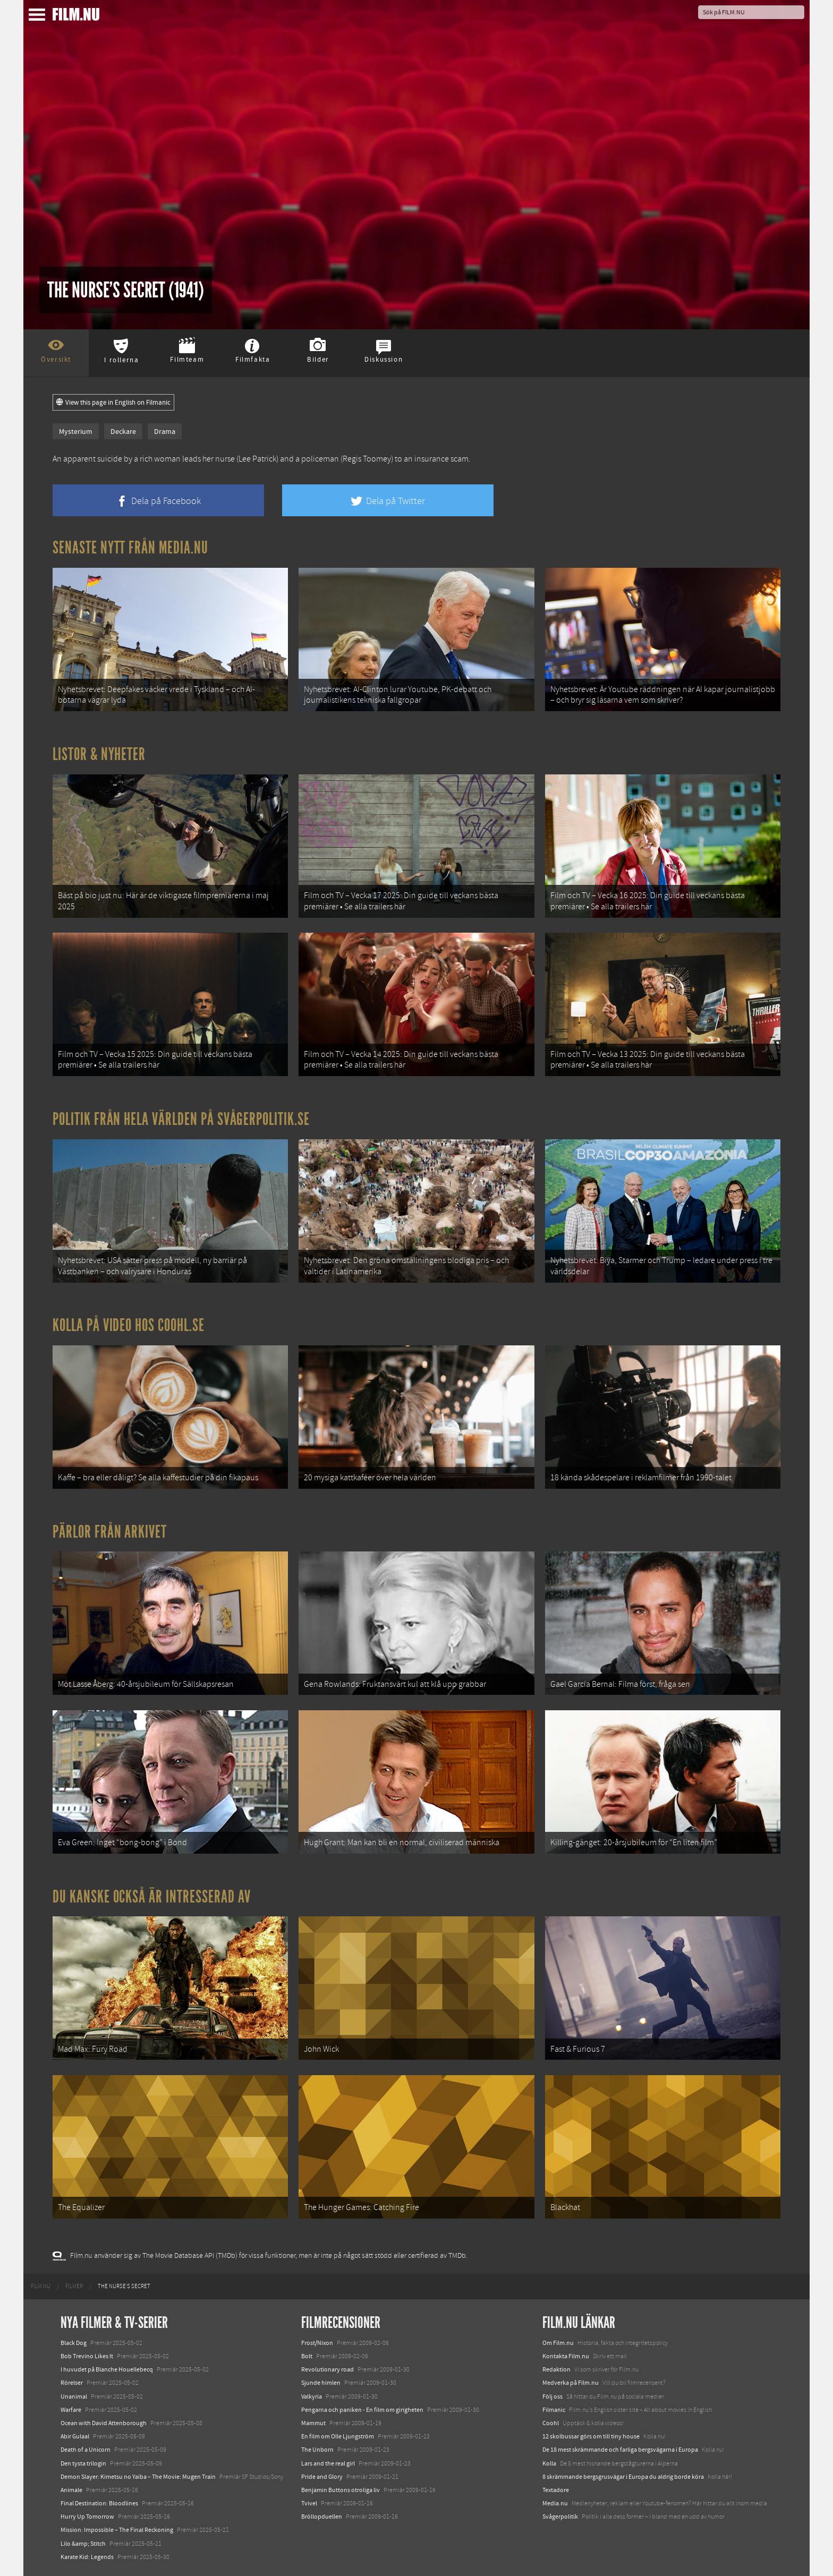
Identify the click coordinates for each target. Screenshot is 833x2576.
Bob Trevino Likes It (87, 2356)
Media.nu (555, 2503)
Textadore (555, 2490)
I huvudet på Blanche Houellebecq (107, 2369)
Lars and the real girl (328, 2463)
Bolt (306, 2356)
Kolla (549, 2463)
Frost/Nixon (317, 2343)
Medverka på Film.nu (570, 2382)
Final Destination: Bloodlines (99, 2503)
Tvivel (309, 2503)
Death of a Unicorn (85, 2449)
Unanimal (74, 2396)
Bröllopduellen (321, 2516)
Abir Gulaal (75, 2436)
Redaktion (556, 2369)
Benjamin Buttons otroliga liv (340, 2490)
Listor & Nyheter (99, 754)
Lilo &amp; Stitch (83, 2543)
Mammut (313, 2423)
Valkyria (311, 2396)
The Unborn (317, 2449)
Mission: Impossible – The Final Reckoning (117, 2530)
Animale (71, 2490)
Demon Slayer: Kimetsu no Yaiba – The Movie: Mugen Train (138, 2476)
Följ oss (552, 2396)
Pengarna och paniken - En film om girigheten (362, 2409)
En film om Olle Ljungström (337, 2436)
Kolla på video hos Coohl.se (129, 1325)
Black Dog (74, 2343)
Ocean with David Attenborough (104, 2423)
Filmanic (553, 2409)
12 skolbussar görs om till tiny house (591, 2436)
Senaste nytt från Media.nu (130, 548)
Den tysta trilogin (83, 2463)
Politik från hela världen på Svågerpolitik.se (181, 1119)
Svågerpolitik (560, 2516)
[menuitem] (40, 2286)
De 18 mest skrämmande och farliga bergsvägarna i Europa (620, 2449)
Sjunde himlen (321, 2382)
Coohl (550, 2423)
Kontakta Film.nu (565, 2356)
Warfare (71, 2409)
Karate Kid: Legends (87, 2557)
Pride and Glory (322, 2476)
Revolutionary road (327, 2369)
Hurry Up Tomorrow (87, 2516)
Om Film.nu (558, 2343)
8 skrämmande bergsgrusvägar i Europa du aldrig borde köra (623, 2476)
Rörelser (72, 2382)
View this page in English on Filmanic (113, 402)
